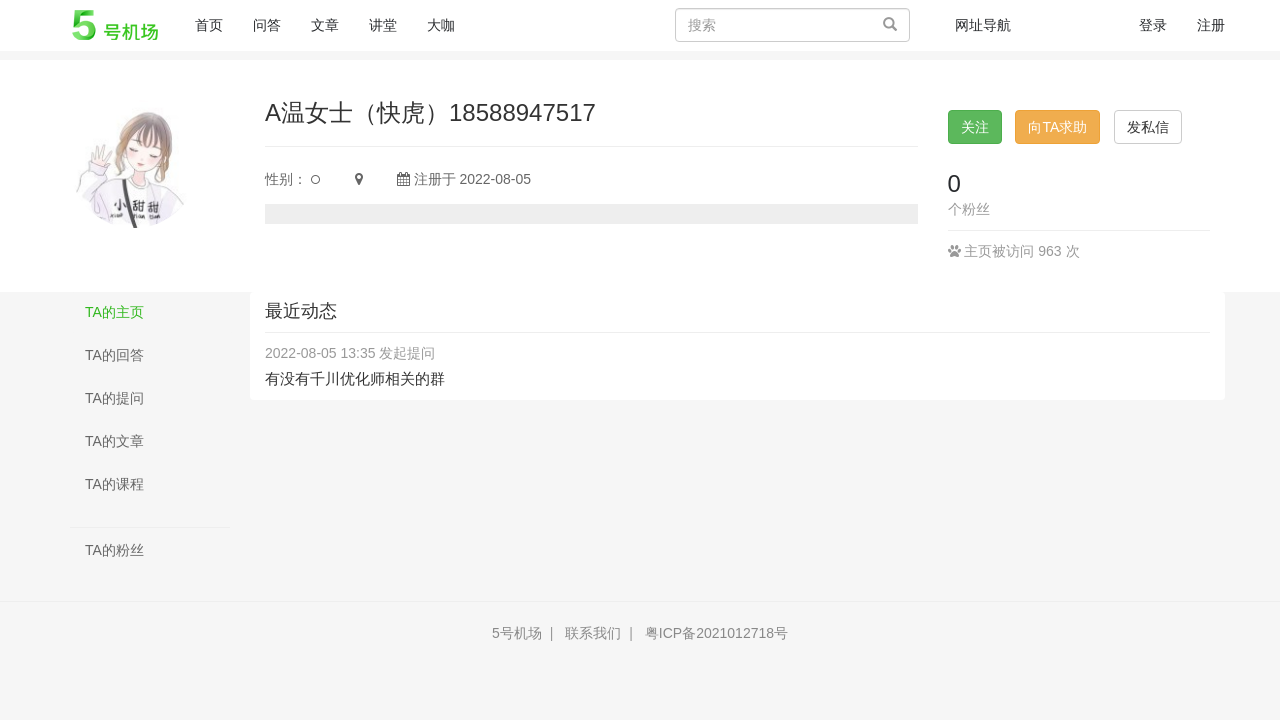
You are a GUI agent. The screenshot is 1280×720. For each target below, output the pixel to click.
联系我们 (593, 633)
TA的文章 (114, 441)
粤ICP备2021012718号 (716, 633)
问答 (267, 25)
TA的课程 (114, 484)
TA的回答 (114, 355)
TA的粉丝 (114, 550)
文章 (325, 25)
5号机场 (517, 633)
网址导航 (983, 25)
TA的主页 (114, 312)
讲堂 (383, 25)
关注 (975, 127)
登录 (1153, 25)
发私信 (1148, 127)
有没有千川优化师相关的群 (355, 378)
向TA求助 (1057, 127)
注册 (1211, 25)
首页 (216, 23)
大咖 (441, 25)
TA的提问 (114, 398)
